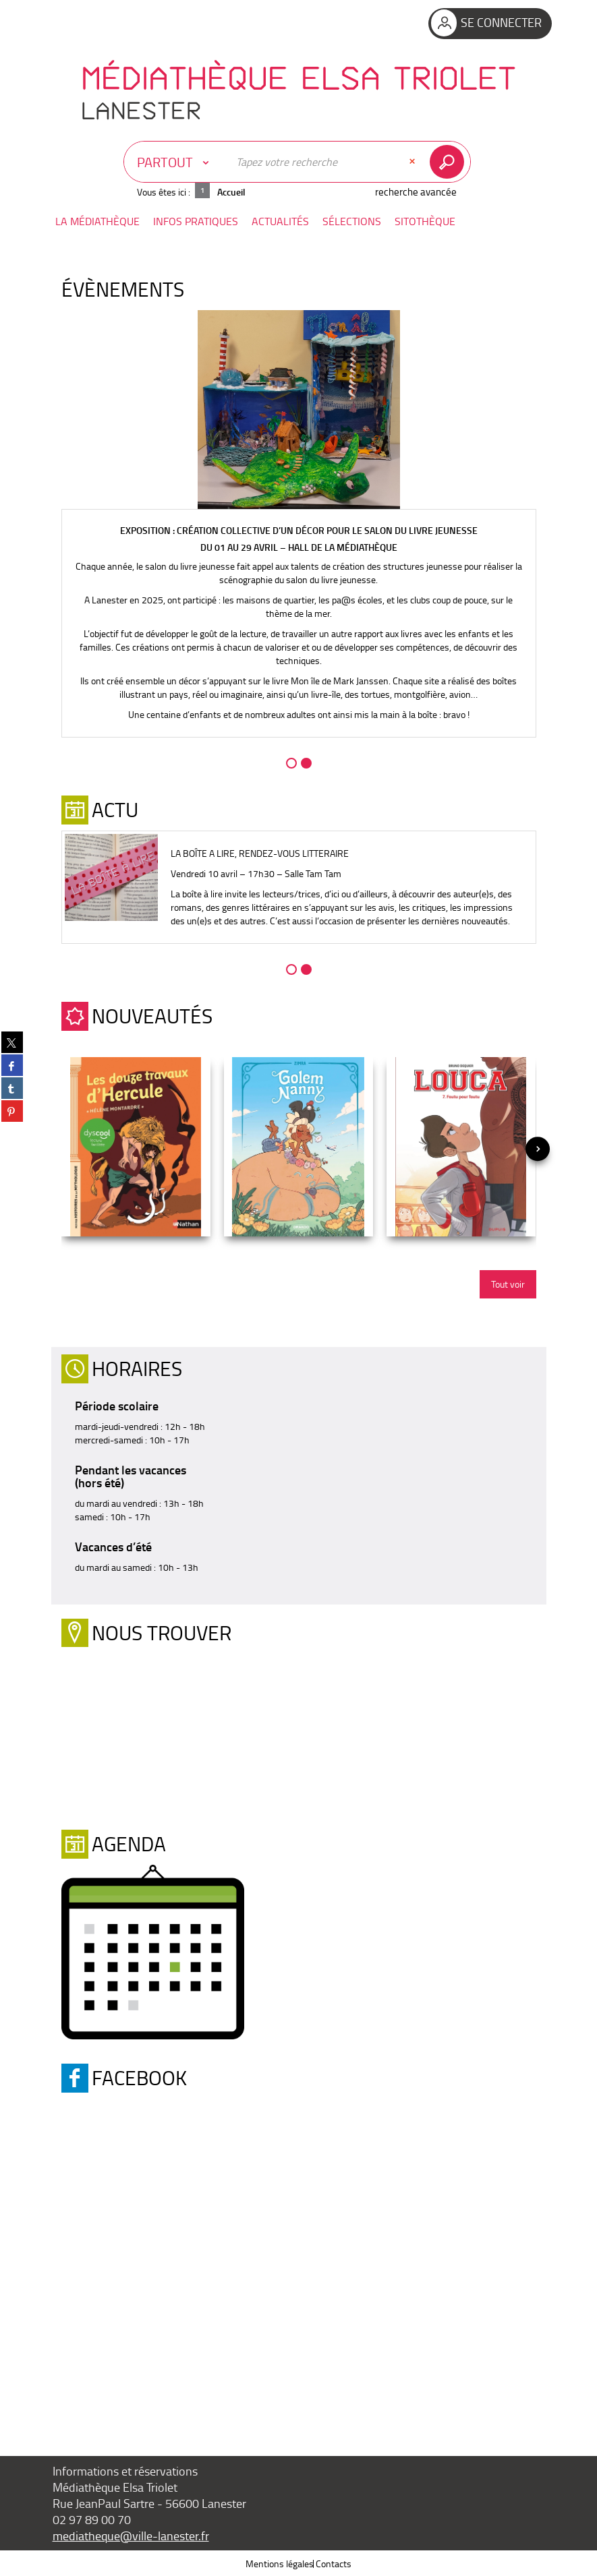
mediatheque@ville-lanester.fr (131, 2535)
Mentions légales (280, 2562)
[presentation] (537, 1149)
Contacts (333, 2562)
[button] (97, 221)
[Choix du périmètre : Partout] (176, 162)
